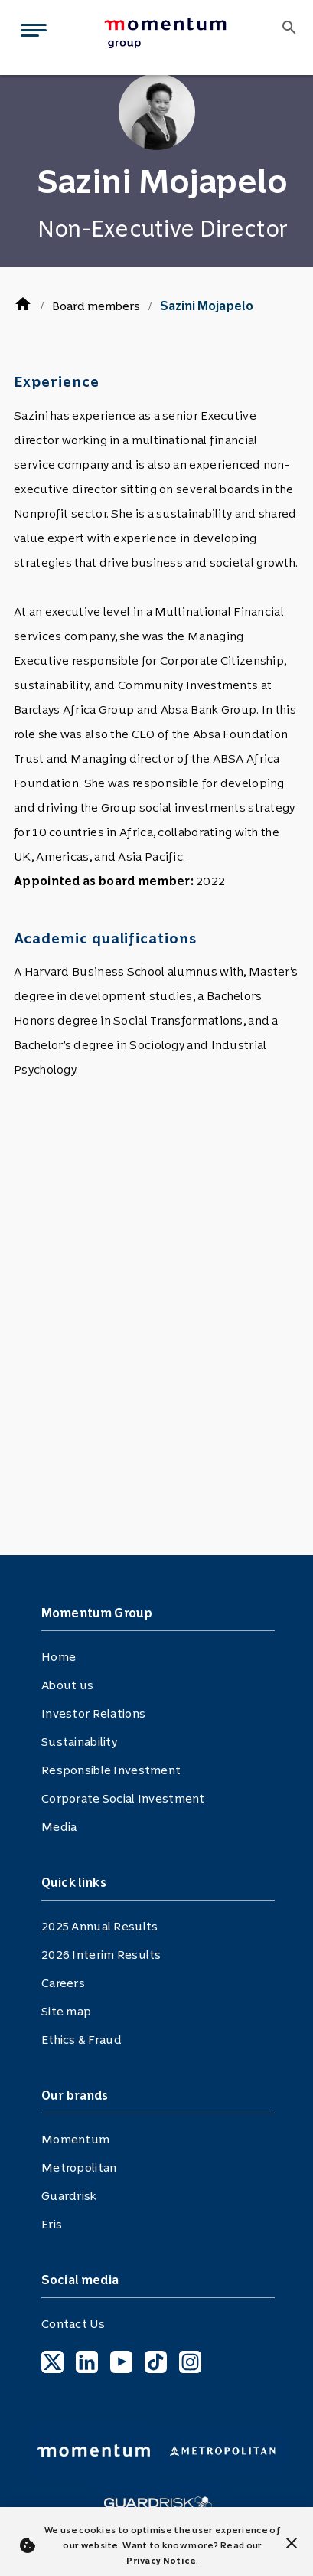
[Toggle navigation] (31, 33)
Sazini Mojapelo (206, 306)
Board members (96, 306)
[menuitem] (181, 33)
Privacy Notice (161, 2560)
